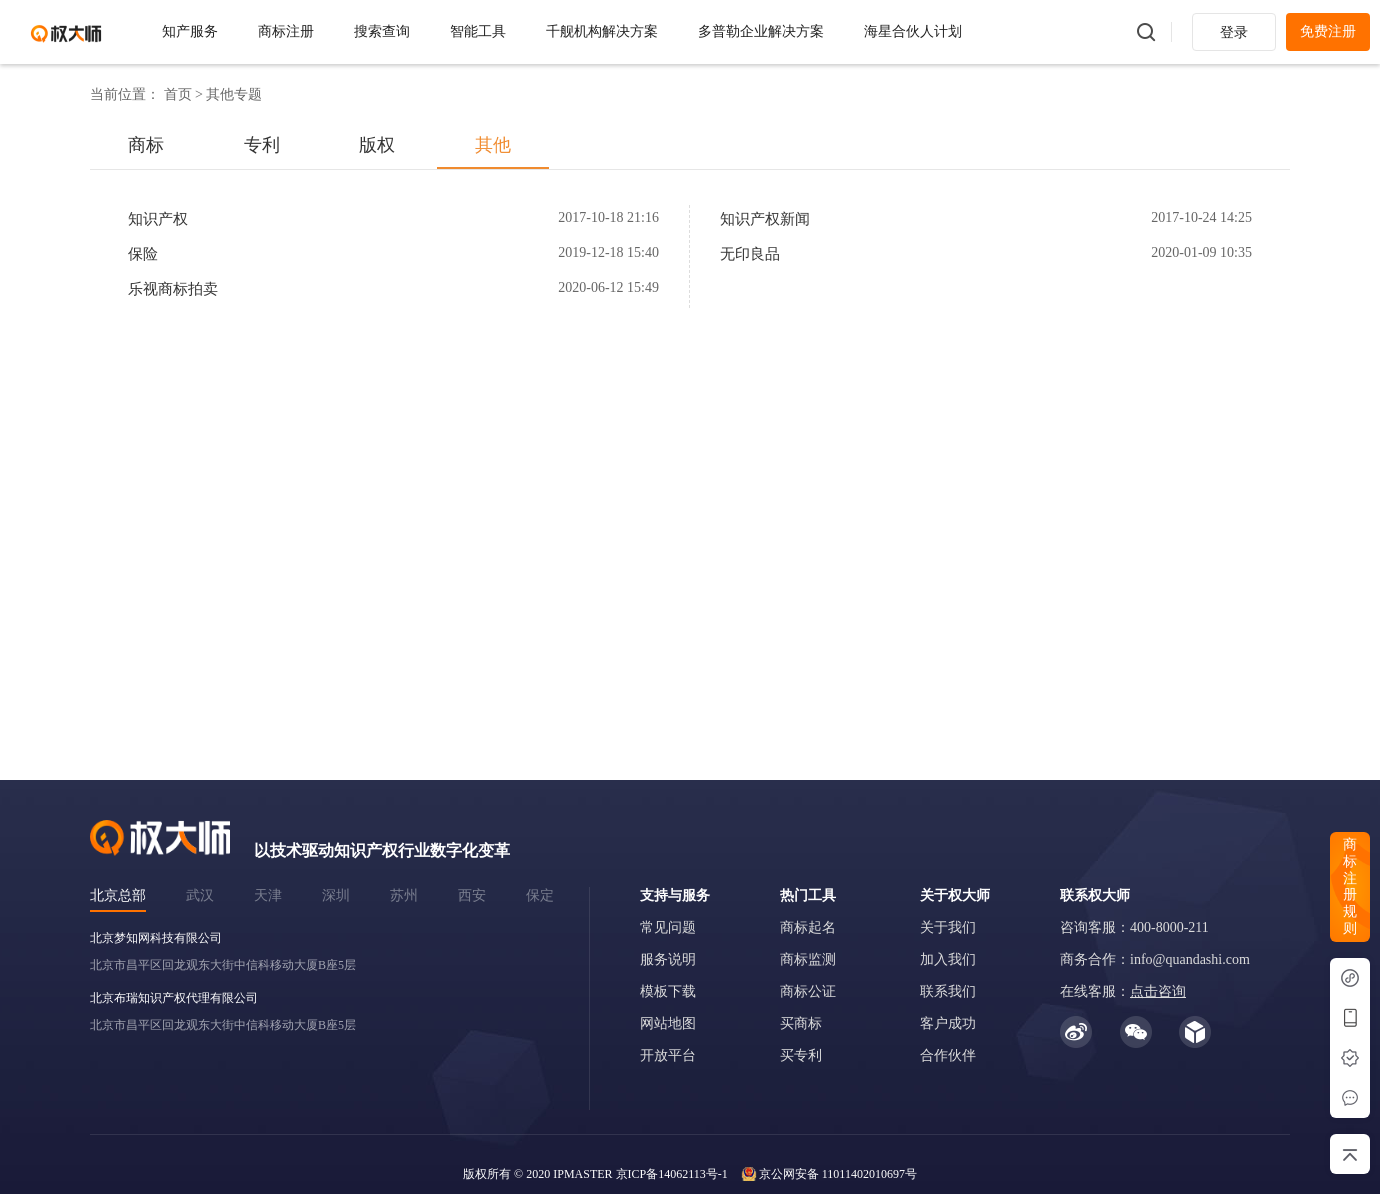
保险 (143, 254)
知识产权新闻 (765, 219)
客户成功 (948, 1023)
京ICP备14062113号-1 (672, 1174)
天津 (268, 895)
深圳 (336, 895)
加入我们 (948, 959)
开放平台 (668, 1055)
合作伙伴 (948, 1055)
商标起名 (808, 927)
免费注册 (1328, 31)
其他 (493, 145)
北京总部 (118, 895)
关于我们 (948, 927)
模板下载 (668, 991)
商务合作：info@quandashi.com (1155, 959)
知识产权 (158, 219)
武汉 (200, 895)
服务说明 (668, 959)
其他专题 (234, 94)
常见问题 (668, 927)
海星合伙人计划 (913, 31)
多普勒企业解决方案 (761, 31)
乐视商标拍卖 (173, 289)
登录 (1234, 32)
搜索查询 (382, 31)
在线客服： (1123, 991)
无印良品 (750, 254)
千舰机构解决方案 (602, 31)
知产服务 (190, 31)
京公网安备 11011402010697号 (838, 1174)
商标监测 (808, 959)
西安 (472, 895)
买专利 (801, 1055)
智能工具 (478, 31)
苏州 (404, 895)
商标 (146, 145)
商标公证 (808, 991)
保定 (540, 895)
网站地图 (668, 1023)
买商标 (801, 1023)
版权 (377, 145)
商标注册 (286, 31)
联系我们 (948, 991)
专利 (262, 145)
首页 (178, 94)
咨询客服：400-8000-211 (1134, 927)
